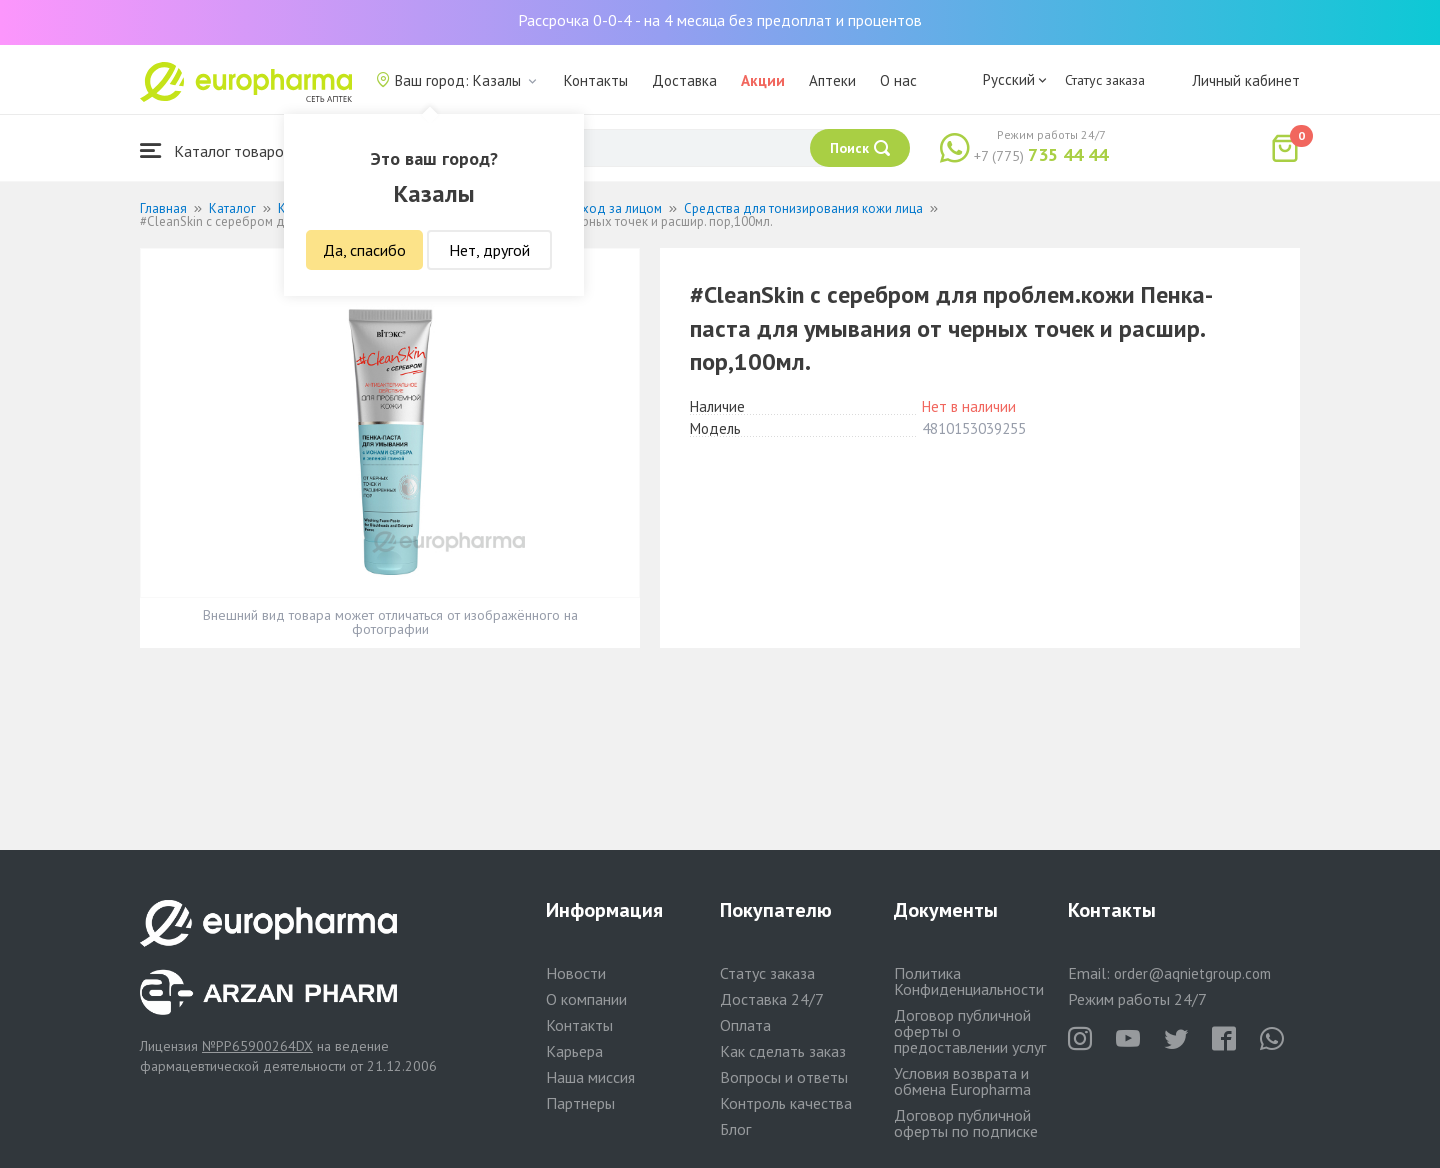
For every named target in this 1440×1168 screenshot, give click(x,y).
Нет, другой (489, 250)
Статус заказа (1105, 80)
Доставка (684, 80)
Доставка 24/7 (772, 999)
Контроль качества (786, 1103)
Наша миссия (590, 1077)
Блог (735, 1129)
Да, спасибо (364, 250)
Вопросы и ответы (784, 1077)
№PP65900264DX (257, 1046)
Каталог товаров (216, 150)
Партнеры (580, 1103)
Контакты (596, 80)
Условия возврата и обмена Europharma (962, 1081)
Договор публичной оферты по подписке (966, 1123)
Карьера (574, 1051)
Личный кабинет (1246, 80)
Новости (576, 973)
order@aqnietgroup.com (1192, 973)
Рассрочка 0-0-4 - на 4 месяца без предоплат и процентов (720, 20)
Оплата (745, 1025)
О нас (898, 80)
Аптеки (832, 80)
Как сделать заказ (783, 1051)
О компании (586, 999)
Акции (763, 80)
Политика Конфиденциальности (969, 981)
